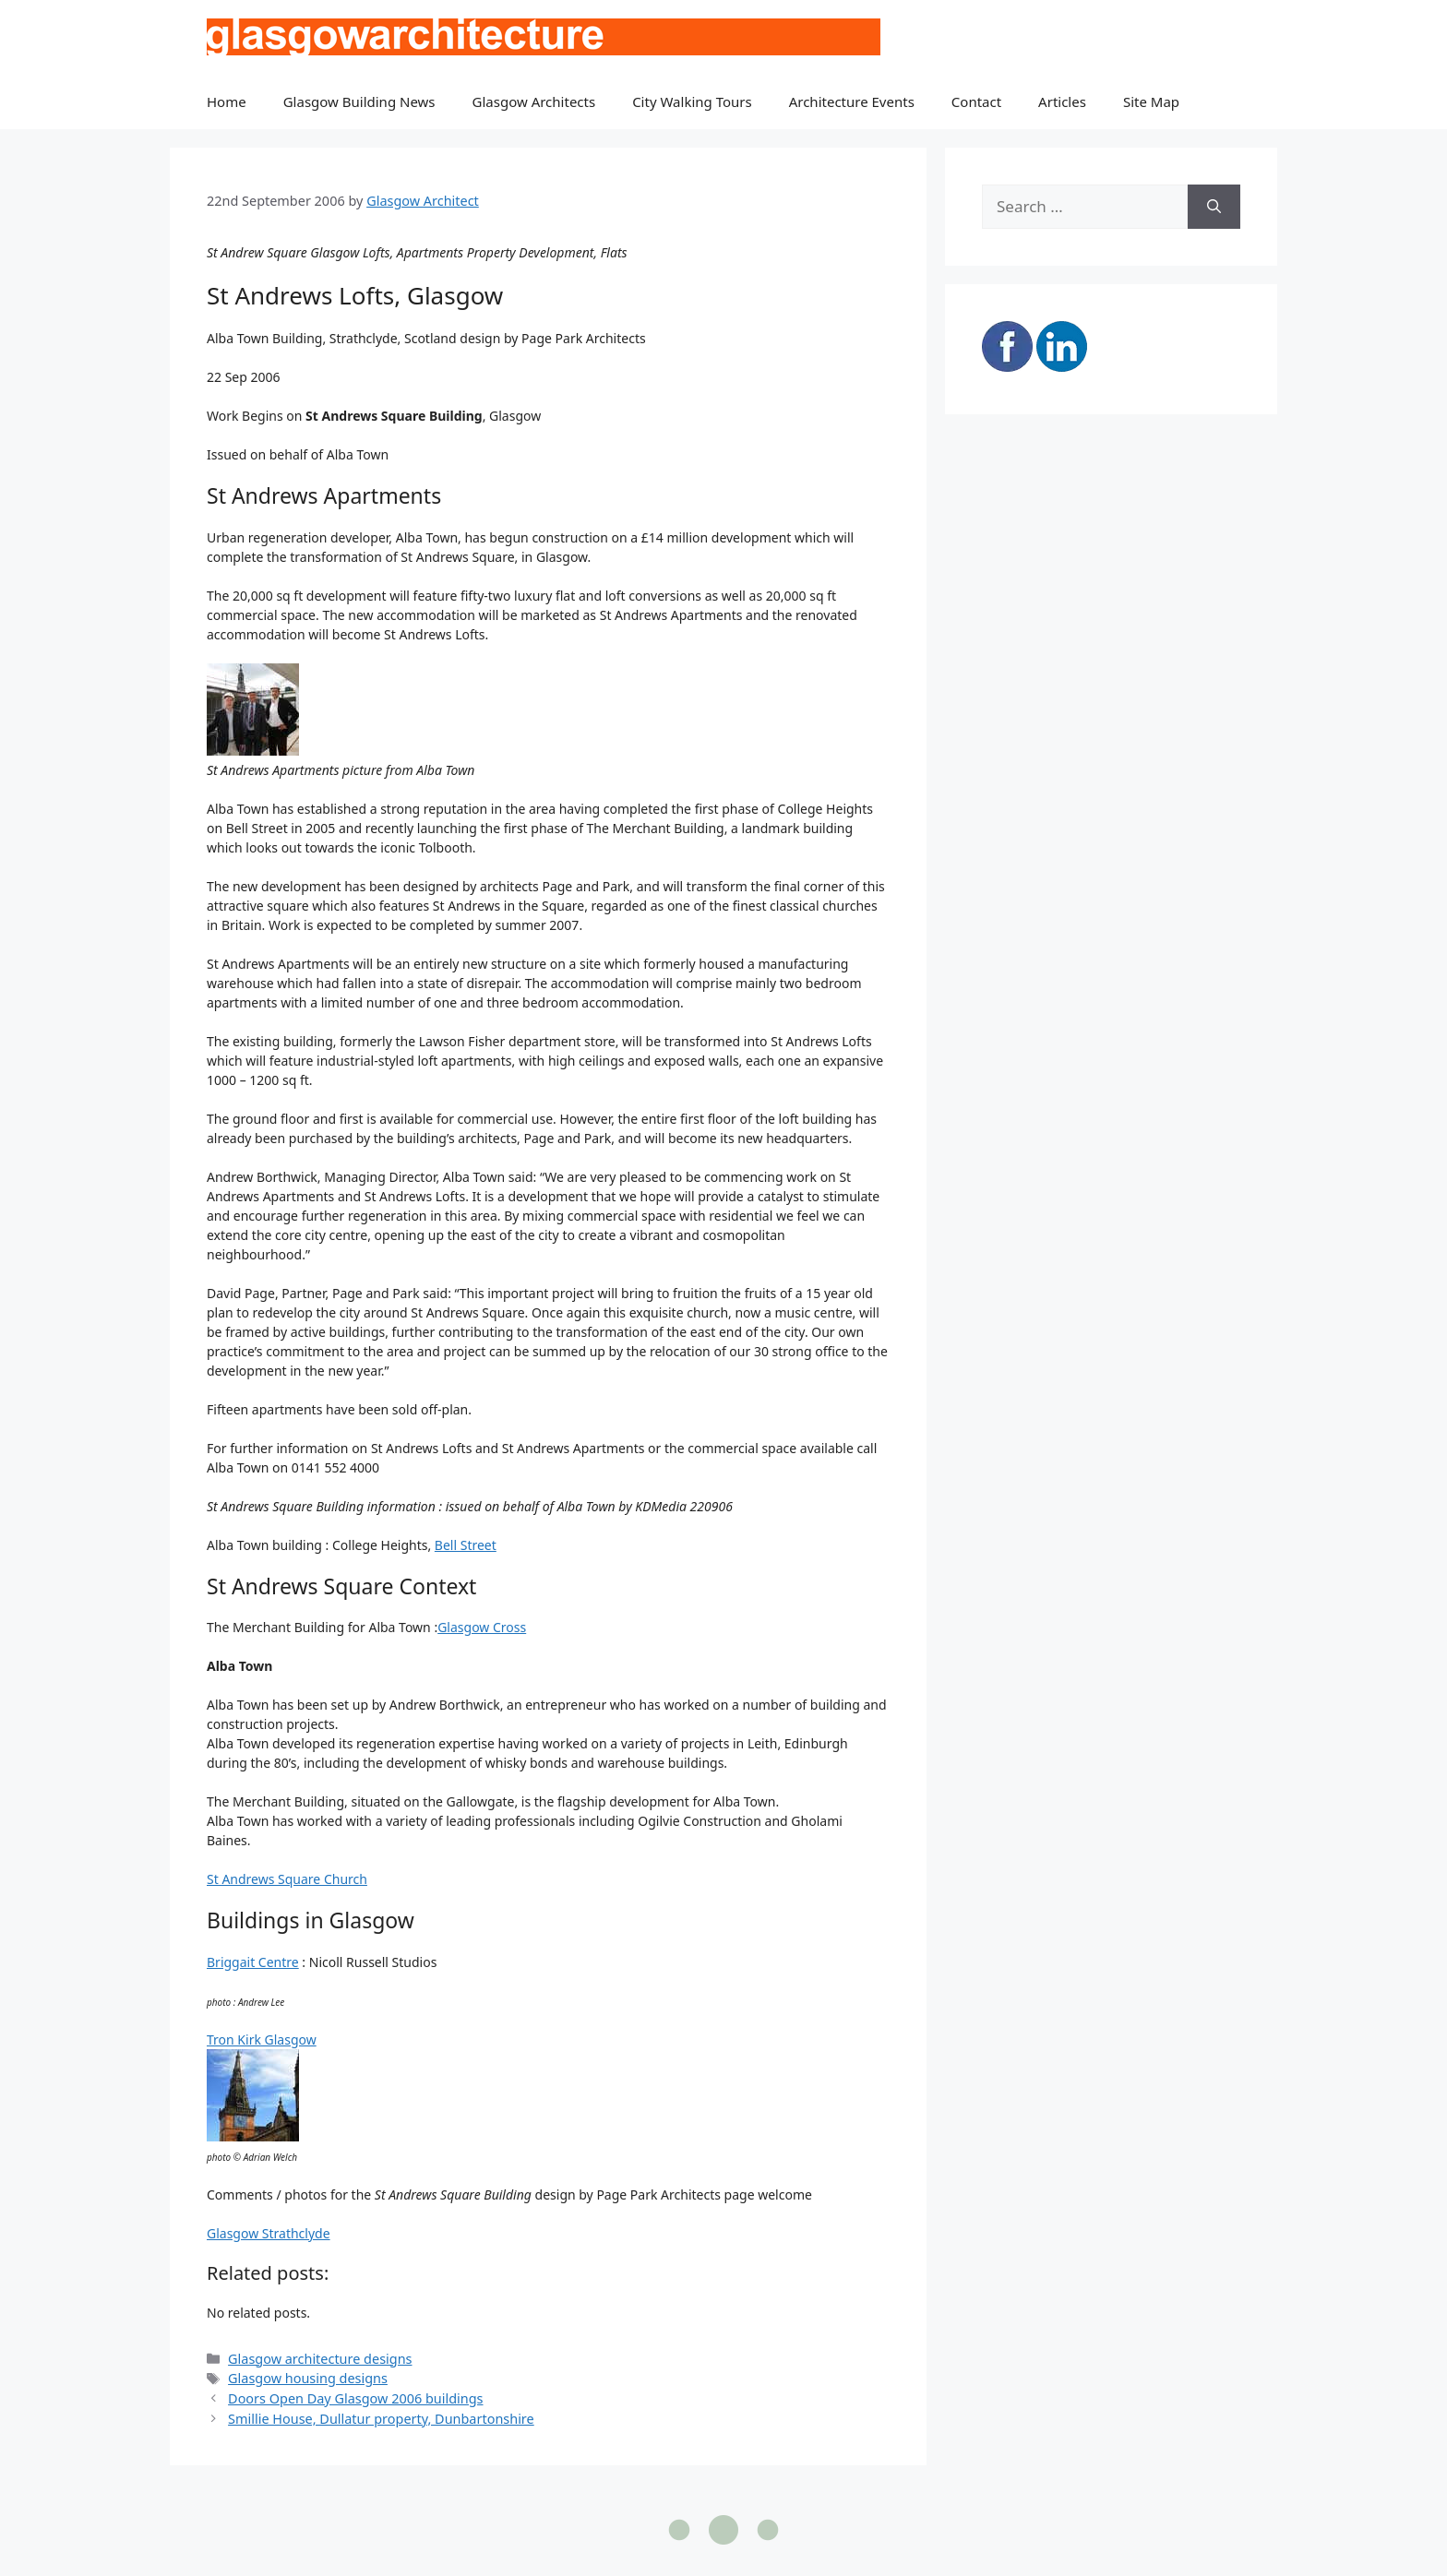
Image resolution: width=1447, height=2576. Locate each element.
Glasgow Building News (359, 101)
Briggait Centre (253, 1962)
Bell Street (465, 1545)
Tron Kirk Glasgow (262, 2039)
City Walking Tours (692, 101)
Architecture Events (852, 101)
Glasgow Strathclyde (268, 2233)
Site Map (1151, 101)
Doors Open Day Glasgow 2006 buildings (355, 2398)
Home (226, 101)
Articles (1062, 101)
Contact (976, 101)
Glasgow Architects (534, 101)
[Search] (1214, 207)
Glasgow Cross (481, 1627)
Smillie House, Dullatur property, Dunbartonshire (381, 2418)
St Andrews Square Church (287, 1879)
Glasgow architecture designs (320, 2358)
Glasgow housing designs (308, 2378)
